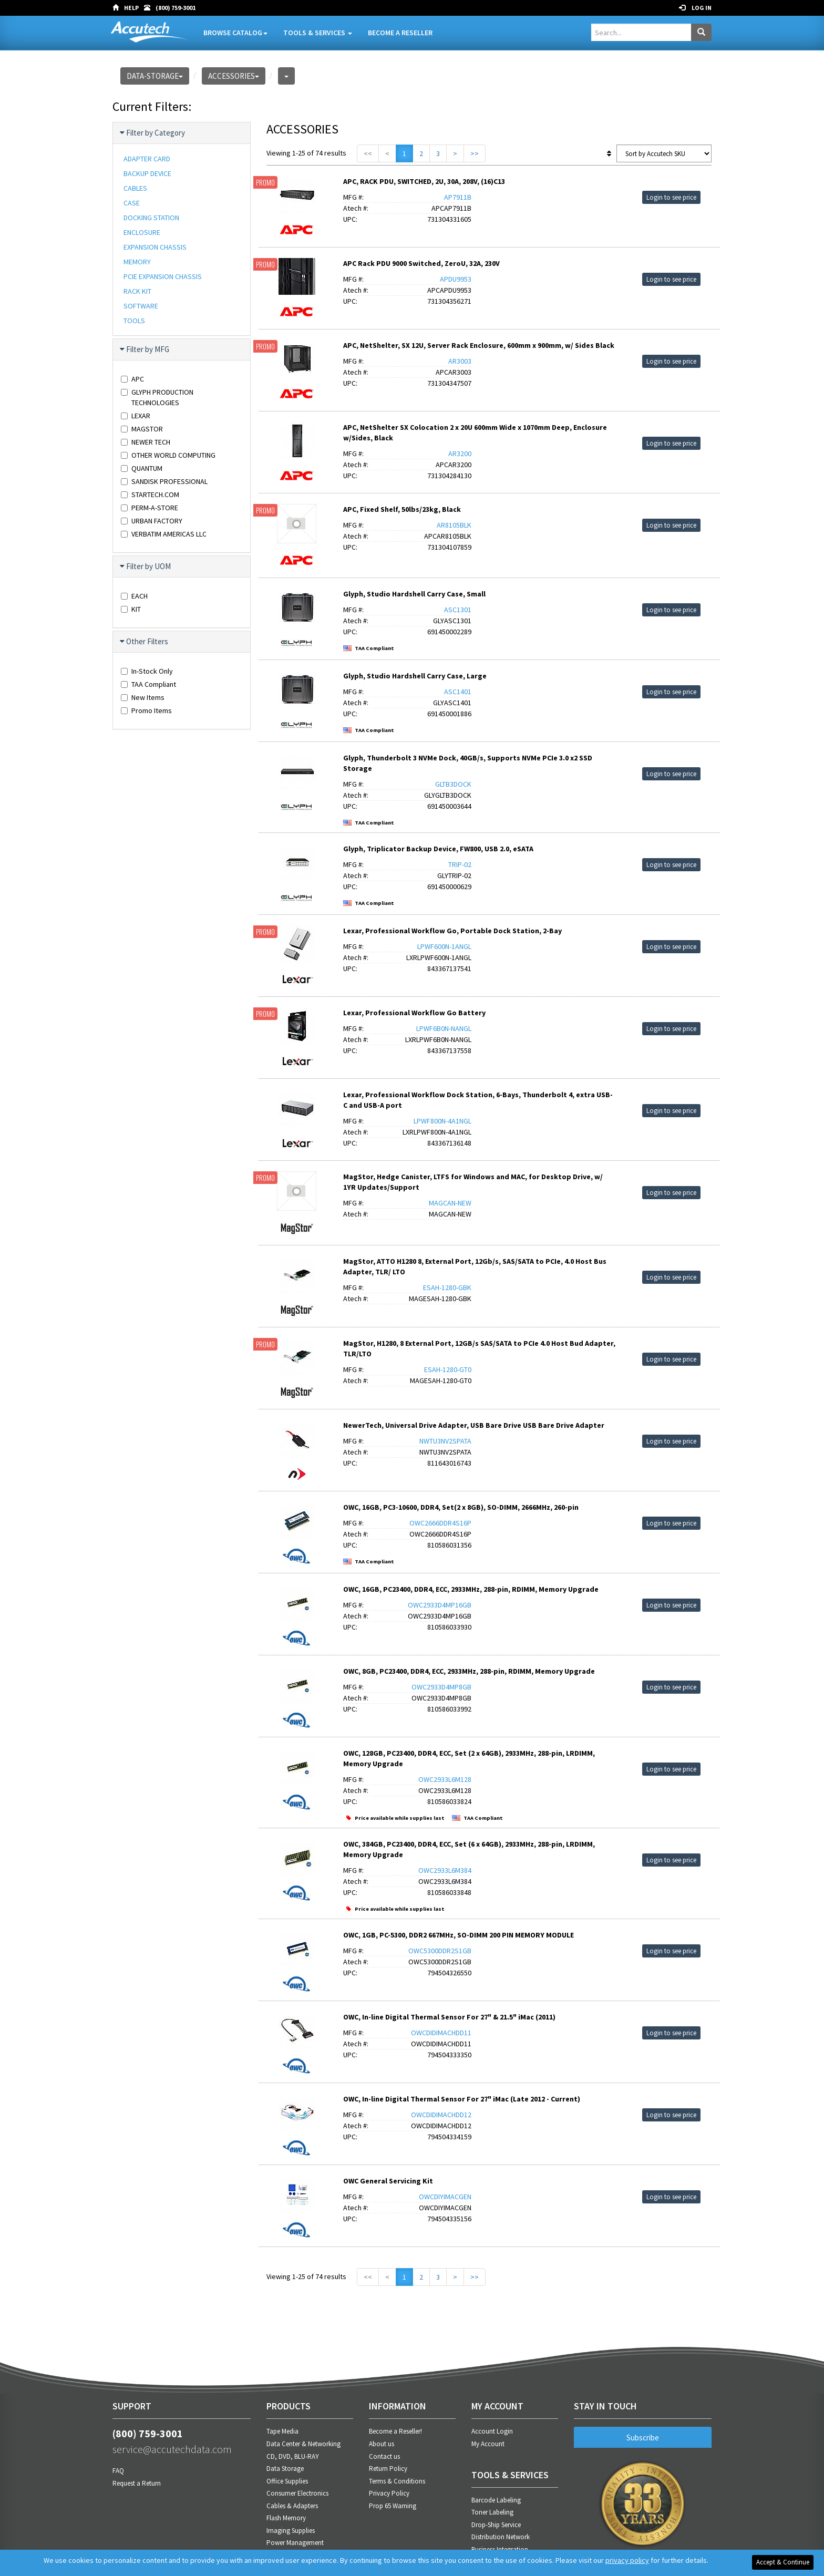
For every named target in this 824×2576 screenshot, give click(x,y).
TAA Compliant (148, 684)
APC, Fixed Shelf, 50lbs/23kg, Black (402, 509)
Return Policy (388, 2468)
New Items (142, 697)
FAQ (118, 2470)
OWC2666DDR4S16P (440, 1523)
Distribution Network (500, 2536)
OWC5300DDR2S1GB (439, 1950)
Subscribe (642, 2438)
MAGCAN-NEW (450, 1203)
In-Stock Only (147, 671)
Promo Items (146, 710)
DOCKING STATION (151, 217)
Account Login (492, 2431)
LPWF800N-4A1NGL (442, 1121)
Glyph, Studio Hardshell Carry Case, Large (415, 676)
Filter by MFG (145, 349)
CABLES (135, 188)
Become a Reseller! (395, 2431)
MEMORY (137, 261)
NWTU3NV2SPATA (445, 1441)
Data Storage (285, 2468)
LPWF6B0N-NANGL (443, 1028)
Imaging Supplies (290, 2530)
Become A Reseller (400, 32)
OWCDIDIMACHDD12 (441, 2114)
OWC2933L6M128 (444, 1779)
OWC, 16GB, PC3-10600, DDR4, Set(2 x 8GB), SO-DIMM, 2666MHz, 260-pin (461, 1507)
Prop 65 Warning (392, 2505)
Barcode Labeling (496, 2500)
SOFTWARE (140, 306)
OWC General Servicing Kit (388, 2181)
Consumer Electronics (297, 2493)
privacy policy (627, 2560)
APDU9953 (455, 279)
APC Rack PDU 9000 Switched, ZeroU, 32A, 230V (421, 263)
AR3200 (459, 453)
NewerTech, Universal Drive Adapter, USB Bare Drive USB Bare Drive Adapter (473, 1425)
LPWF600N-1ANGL (444, 946)
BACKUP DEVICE (147, 173)
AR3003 (459, 361)
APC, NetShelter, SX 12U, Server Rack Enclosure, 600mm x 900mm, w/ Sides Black (478, 345)
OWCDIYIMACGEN (445, 2196)
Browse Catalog (235, 32)
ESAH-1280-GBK (447, 1287)
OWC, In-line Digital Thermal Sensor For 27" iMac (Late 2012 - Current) (461, 2099)
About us (381, 2443)
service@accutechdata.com (172, 2449)
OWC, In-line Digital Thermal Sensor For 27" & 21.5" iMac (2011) (449, 2017)
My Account (487, 2443)
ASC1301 (457, 609)
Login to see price (671, 197)
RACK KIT (137, 291)
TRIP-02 (459, 864)
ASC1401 (457, 691)
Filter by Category (153, 133)
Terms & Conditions (397, 2481)
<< (368, 153)
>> (474, 153)
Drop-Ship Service (496, 2524)
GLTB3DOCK (453, 784)
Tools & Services (317, 32)
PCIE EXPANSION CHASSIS (162, 276)
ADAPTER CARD (146, 158)
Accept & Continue (782, 2562)
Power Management (295, 2542)
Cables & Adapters (292, 2505)
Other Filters (144, 641)
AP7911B (457, 197)
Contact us (384, 2456)
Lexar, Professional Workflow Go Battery (414, 1012)
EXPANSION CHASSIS (155, 247)
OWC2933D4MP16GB (439, 1605)
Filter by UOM (146, 566)
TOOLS (134, 320)
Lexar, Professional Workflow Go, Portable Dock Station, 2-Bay (452, 930)
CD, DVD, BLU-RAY (292, 2456)
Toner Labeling (492, 2512)
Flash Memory (286, 2517)
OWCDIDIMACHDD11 (441, 2032)
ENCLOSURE (141, 232)
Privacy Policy (389, 2493)
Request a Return (136, 2483)
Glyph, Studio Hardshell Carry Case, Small (414, 594)
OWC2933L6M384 (444, 1870)
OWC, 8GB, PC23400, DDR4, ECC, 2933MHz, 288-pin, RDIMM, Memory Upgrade (469, 1671)
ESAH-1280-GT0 (447, 1369)
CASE (131, 203)
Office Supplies (287, 2481)
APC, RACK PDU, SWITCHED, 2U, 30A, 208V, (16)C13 (424, 181)
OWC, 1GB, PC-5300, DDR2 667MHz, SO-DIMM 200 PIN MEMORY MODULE (458, 1935)
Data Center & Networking (303, 2443)
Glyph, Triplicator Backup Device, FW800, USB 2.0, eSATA (438, 848)
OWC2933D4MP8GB (441, 1687)
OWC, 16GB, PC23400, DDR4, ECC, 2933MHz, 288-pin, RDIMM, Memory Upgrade (471, 1589)
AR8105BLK (454, 525)
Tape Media (282, 2431)
